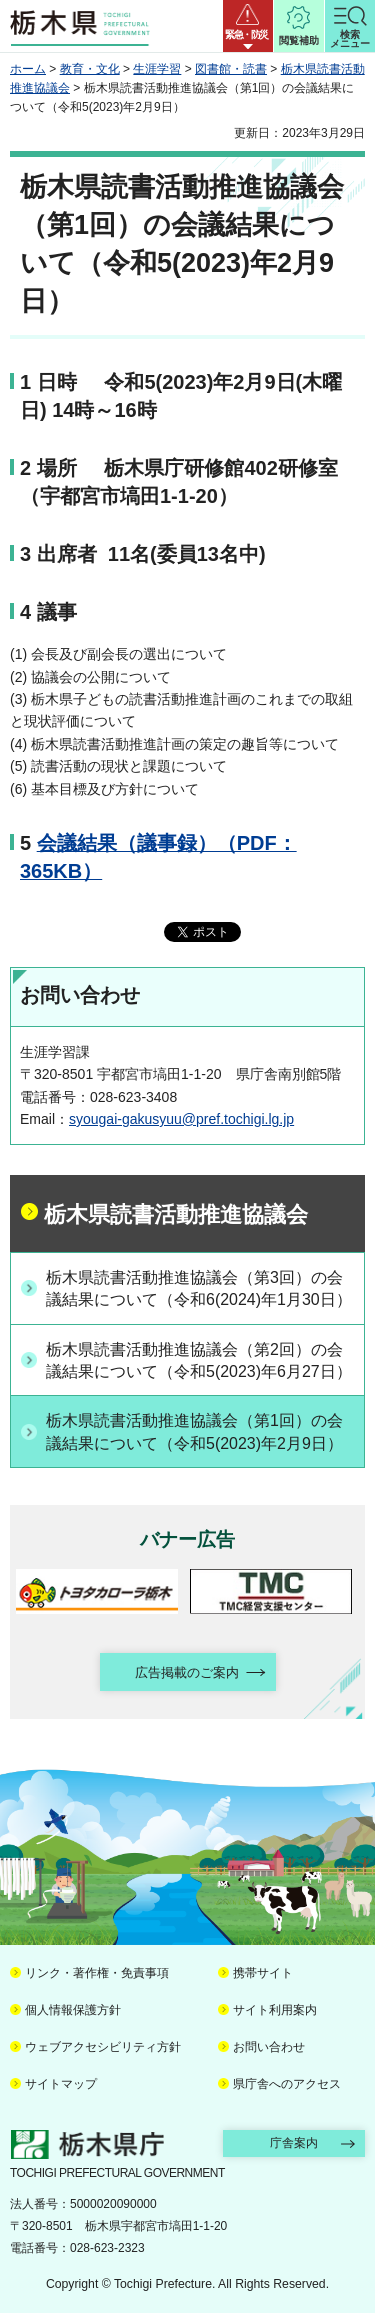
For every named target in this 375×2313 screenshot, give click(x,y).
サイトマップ (61, 2084)
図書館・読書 (231, 69)
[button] (248, 26)
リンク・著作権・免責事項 (97, 1973)
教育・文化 (90, 69)
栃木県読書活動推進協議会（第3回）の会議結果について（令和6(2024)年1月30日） (199, 1288)
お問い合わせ (269, 2047)
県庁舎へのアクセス (287, 2084)
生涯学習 (157, 69)
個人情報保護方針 (73, 2010)
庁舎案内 (294, 2143)
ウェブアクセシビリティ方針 (103, 2047)
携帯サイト (263, 1973)
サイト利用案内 (275, 2010)
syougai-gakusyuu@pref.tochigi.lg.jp (181, 1119)
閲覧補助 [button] (299, 40)
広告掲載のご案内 (187, 1672)
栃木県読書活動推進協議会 (176, 1214)
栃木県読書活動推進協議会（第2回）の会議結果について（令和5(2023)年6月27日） (199, 1360)
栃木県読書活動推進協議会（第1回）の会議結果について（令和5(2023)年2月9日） (194, 1431)
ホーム (28, 69)
